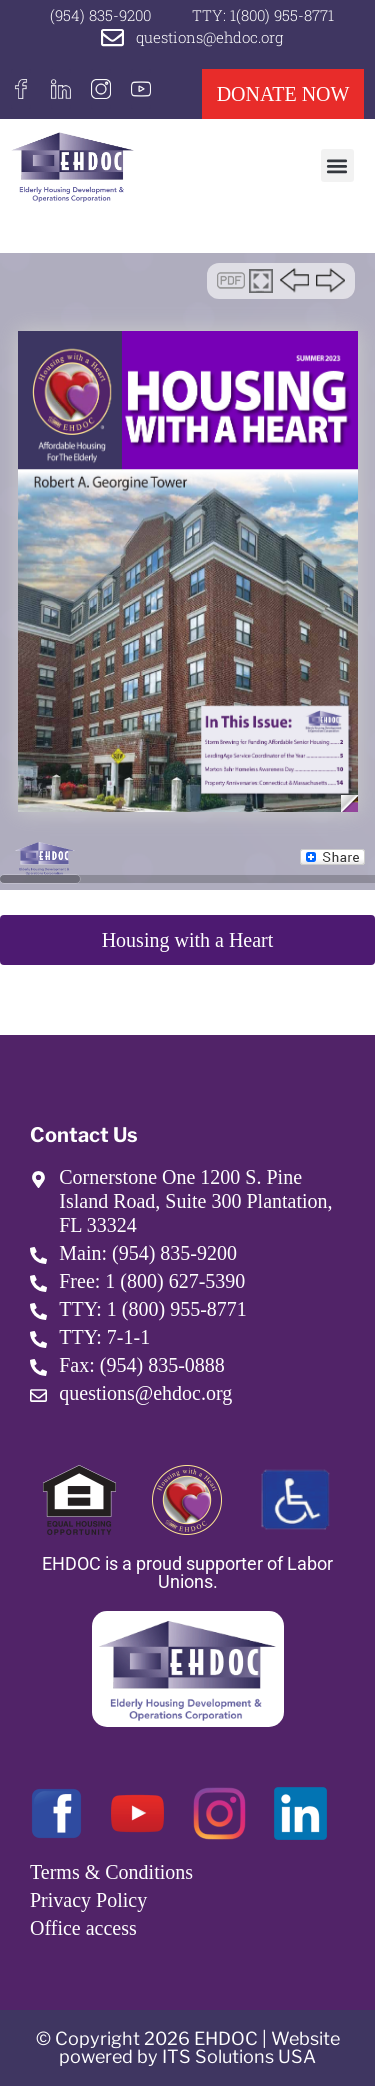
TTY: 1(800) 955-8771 (263, 15)
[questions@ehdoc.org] (112, 37)
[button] (337, 165)
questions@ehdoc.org (209, 37)
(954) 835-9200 (100, 15)
